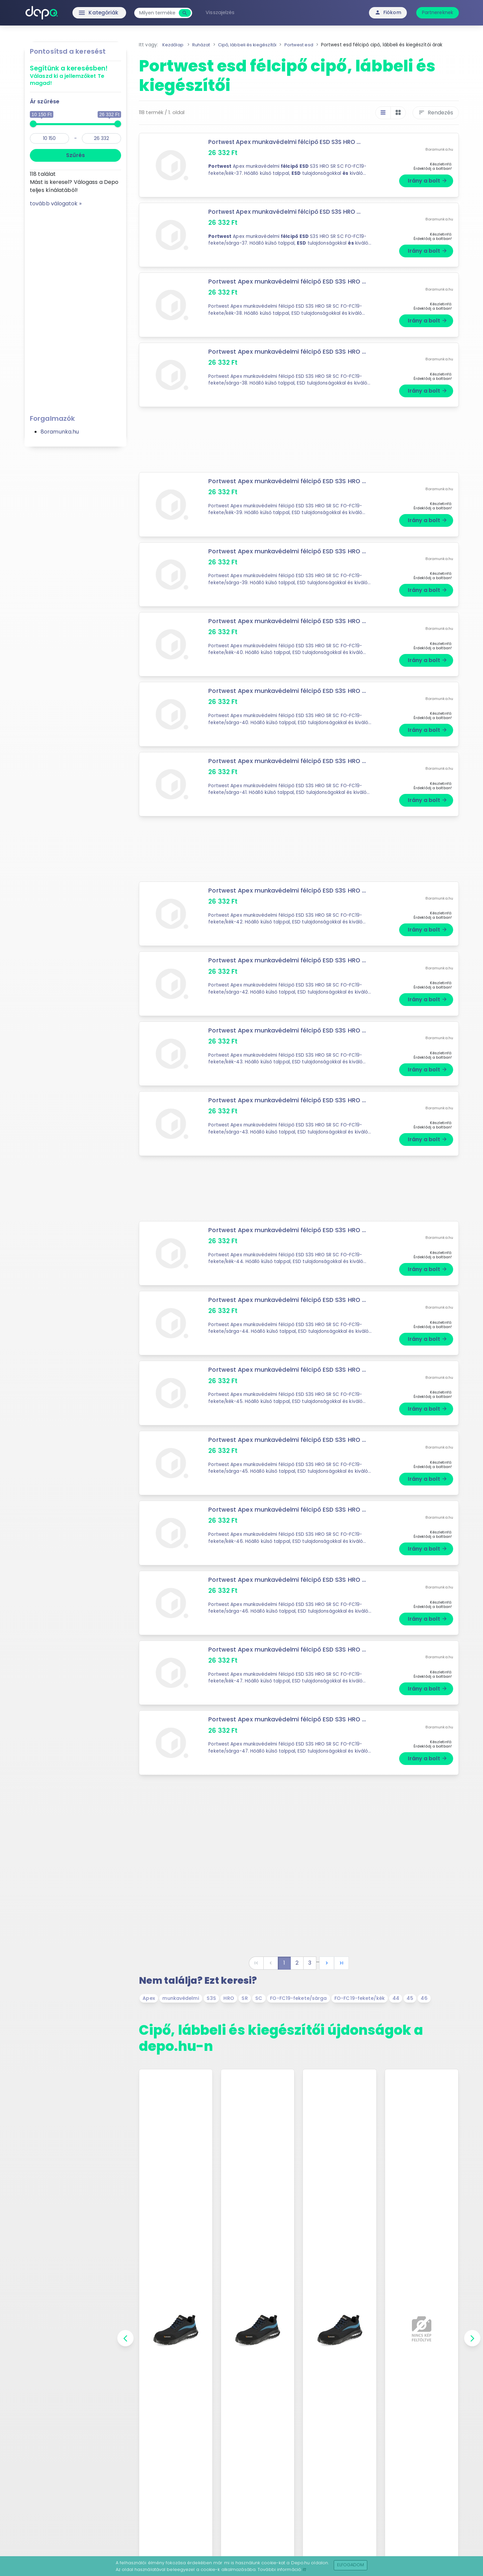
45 (410, 1998)
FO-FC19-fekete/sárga (298, 1998)
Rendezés (435, 112)
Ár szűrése (44, 101)
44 (395, 1998)
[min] (49, 138)
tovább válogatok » (56, 203)
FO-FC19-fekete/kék (359, 1998)
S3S (211, 1998)
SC (258, 1998)
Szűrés (75, 155)
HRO (228, 1998)
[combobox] (161, 13)
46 (424, 1998)
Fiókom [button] (388, 12)
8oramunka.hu (60, 432)
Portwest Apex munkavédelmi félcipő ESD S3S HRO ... (287, 142)
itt (304, 2569)
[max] (101, 138)
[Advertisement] (75, 308)
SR (244, 1998)
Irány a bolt (427, 181)
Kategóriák (87, 13)
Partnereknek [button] (437, 12)
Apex (149, 1998)
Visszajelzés (223, 12)
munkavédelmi (180, 1998)
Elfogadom (350, 2565)
